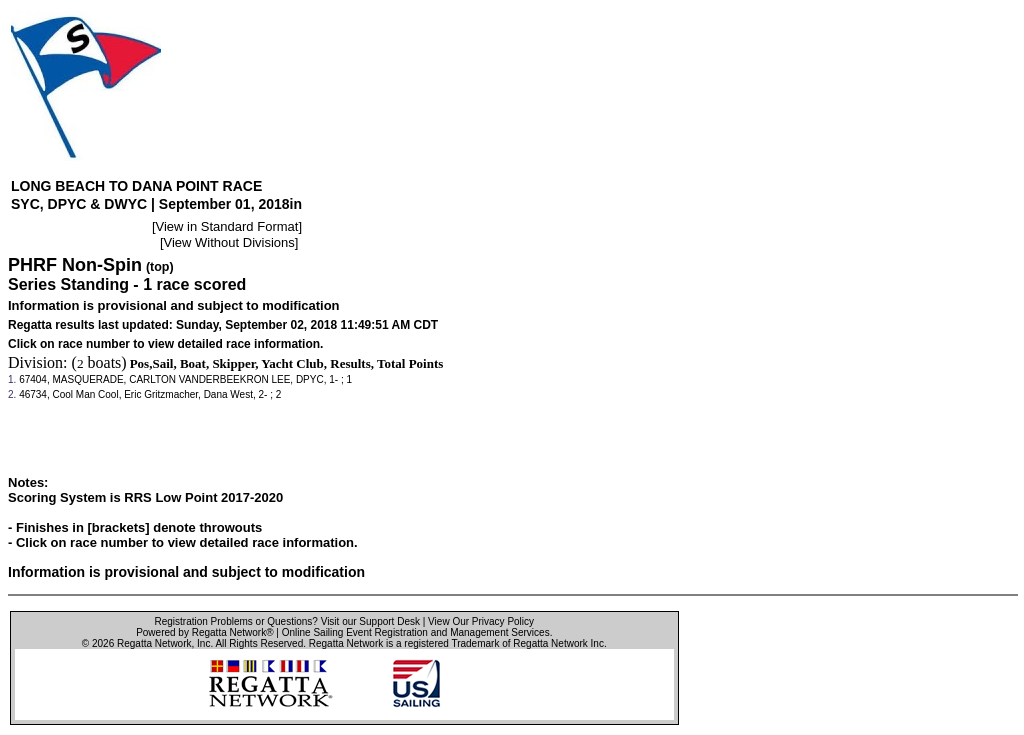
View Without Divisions (229, 242)
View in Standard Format (227, 226)
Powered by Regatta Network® (204, 632)
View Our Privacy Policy (481, 621)
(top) (160, 267)
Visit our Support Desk (370, 621)
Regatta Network (154, 643)
